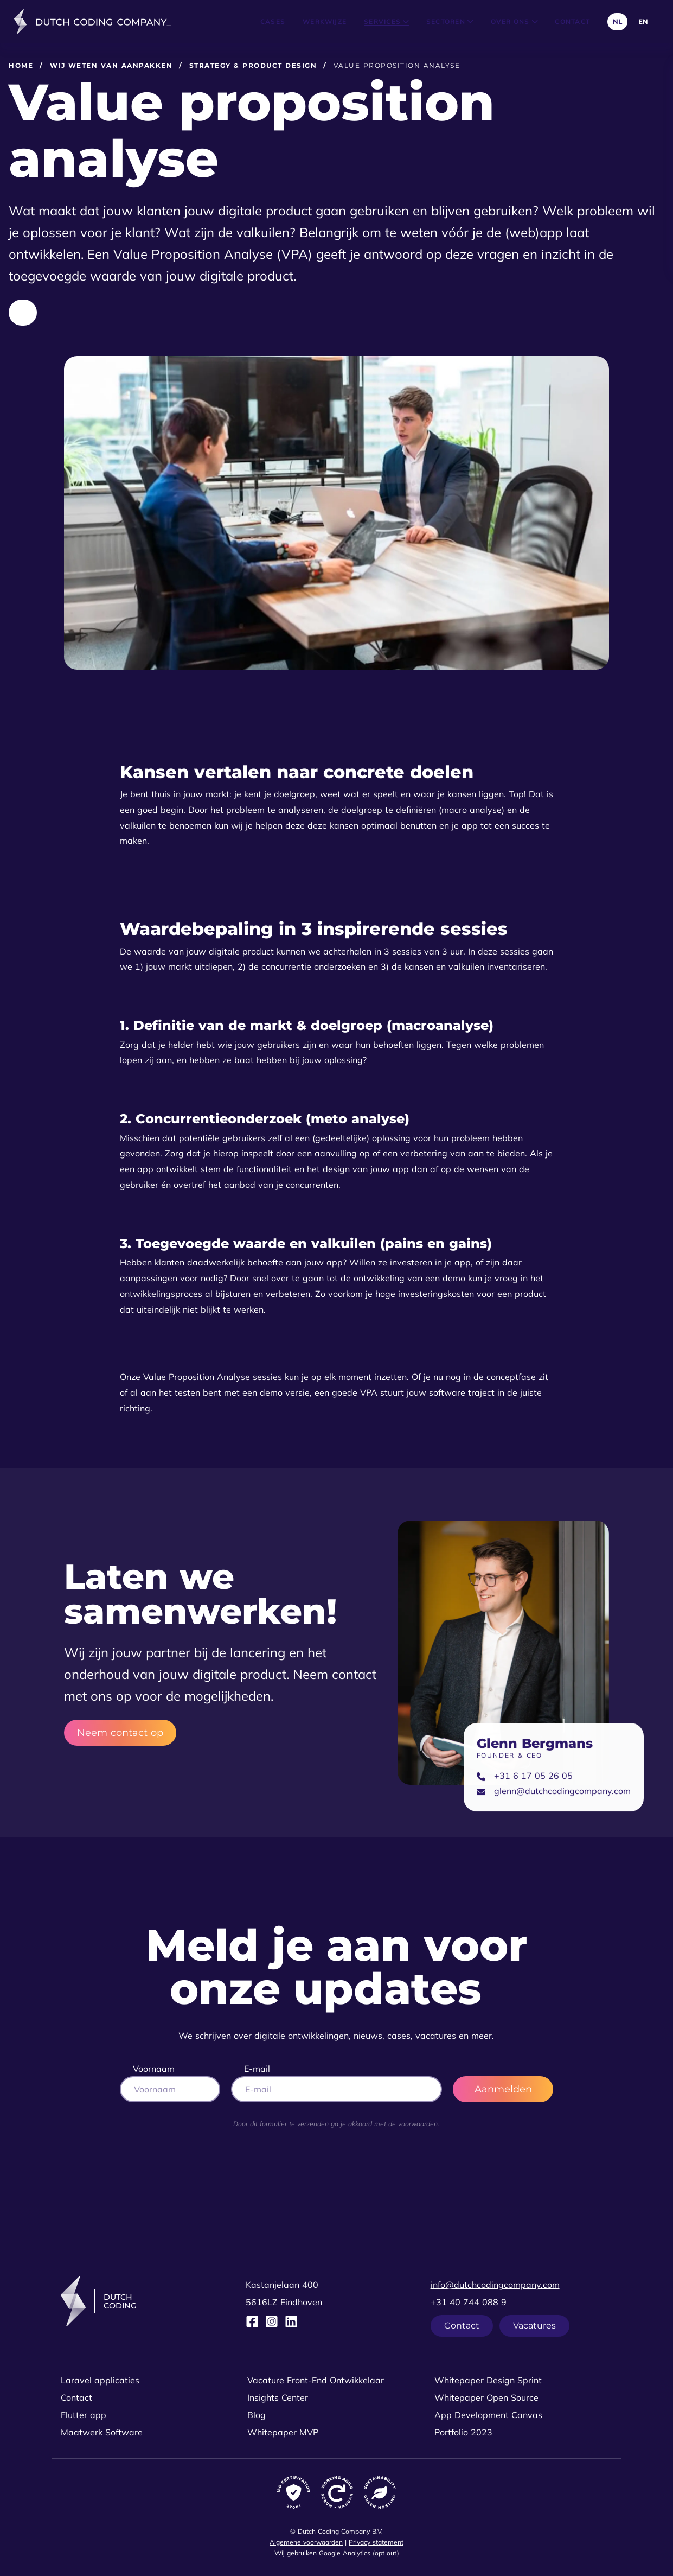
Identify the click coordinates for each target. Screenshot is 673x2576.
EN (643, 21)
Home (21, 65)
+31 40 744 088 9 (469, 2302)
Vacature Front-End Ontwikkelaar (315, 2380)
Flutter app (83, 2414)
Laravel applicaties (100, 2380)
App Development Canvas (488, 2414)
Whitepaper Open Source (486, 2397)
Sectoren (449, 21)
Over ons (514, 21)
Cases (272, 21)
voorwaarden (418, 2124)
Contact (572, 21)
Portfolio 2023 (463, 2432)
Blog (256, 2414)
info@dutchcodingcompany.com (495, 2284)
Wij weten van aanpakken (111, 65)
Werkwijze (325, 21)
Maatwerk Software (102, 2432)
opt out (386, 2553)
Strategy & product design (253, 65)
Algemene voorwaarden (306, 2542)
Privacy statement (376, 2542)
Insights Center (277, 2397)
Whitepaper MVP (282, 2432)
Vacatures (534, 2325)
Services (386, 21)
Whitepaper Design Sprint (488, 2380)
